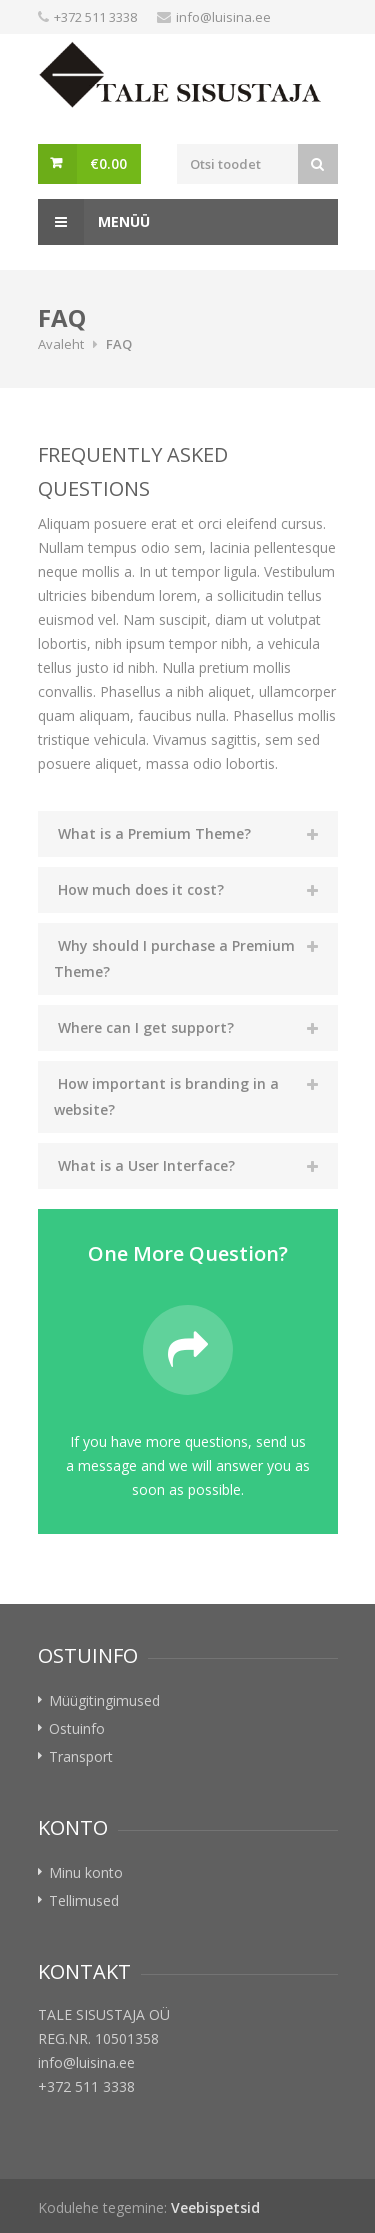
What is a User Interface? (146, 1165)
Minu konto (86, 1872)
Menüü (94, 222)
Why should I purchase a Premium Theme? (174, 958)
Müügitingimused (104, 1700)
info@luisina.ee (223, 17)
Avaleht (61, 344)
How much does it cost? (141, 889)
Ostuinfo (77, 1728)
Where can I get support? (146, 1027)
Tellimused (84, 1900)
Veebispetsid (215, 2207)
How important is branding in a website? (166, 1096)
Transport (81, 1756)
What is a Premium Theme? (154, 833)
